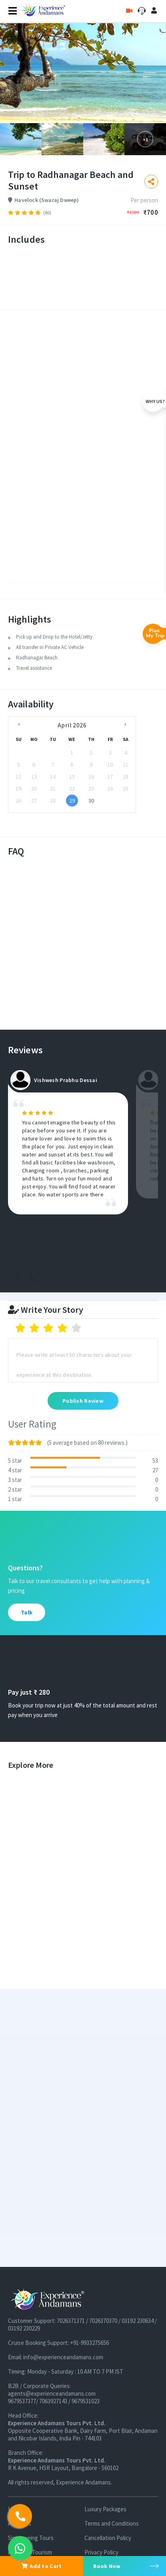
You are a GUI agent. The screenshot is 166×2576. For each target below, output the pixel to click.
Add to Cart (41, 2566)
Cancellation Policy (107, 2538)
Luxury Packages (105, 2509)
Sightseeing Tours (31, 2538)
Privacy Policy (101, 2552)
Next (37, 1272)
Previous (13, 1272)
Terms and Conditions (111, 2523)
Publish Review (83, 1400)
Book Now (107, 2566)
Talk (26, 1612)
